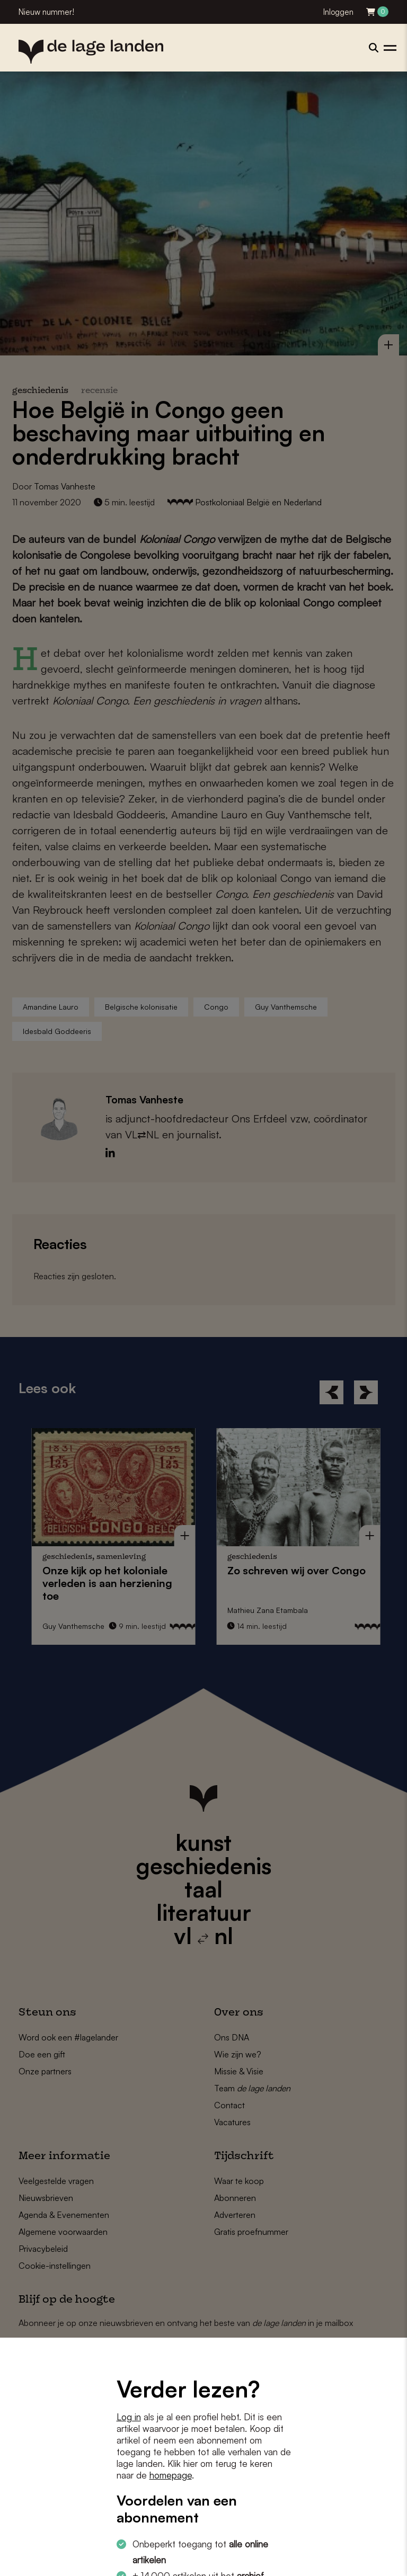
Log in (129, 2416)
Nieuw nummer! (46, 12)
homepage (170, 2475)
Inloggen (338, 12)
